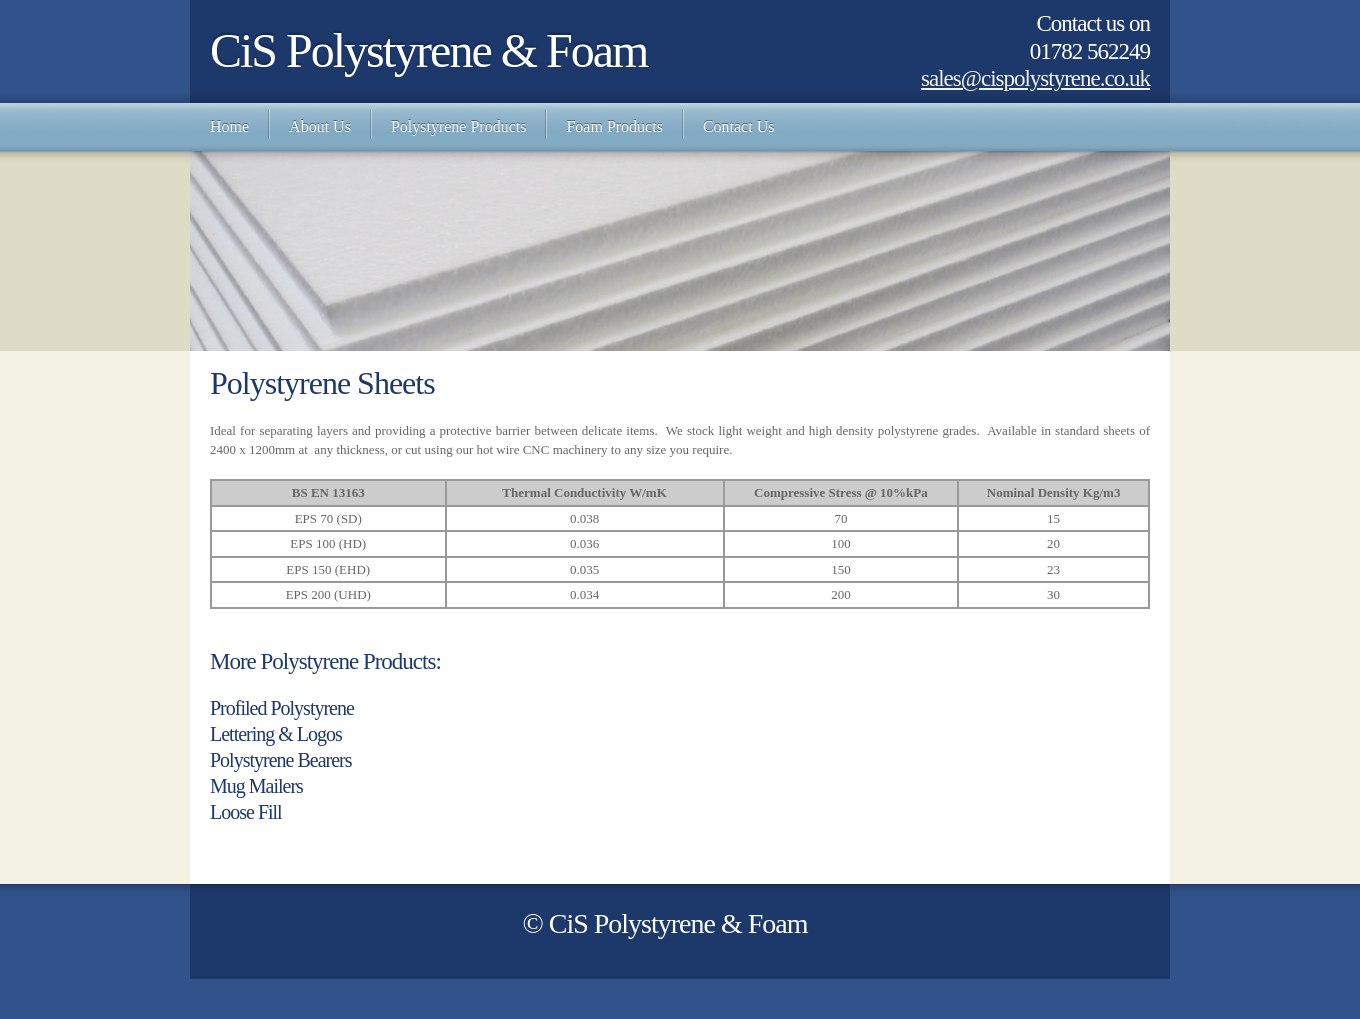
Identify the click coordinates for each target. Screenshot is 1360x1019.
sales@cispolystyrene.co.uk (1035, 78)
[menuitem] (229, 127)
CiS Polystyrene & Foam (428, 50)
